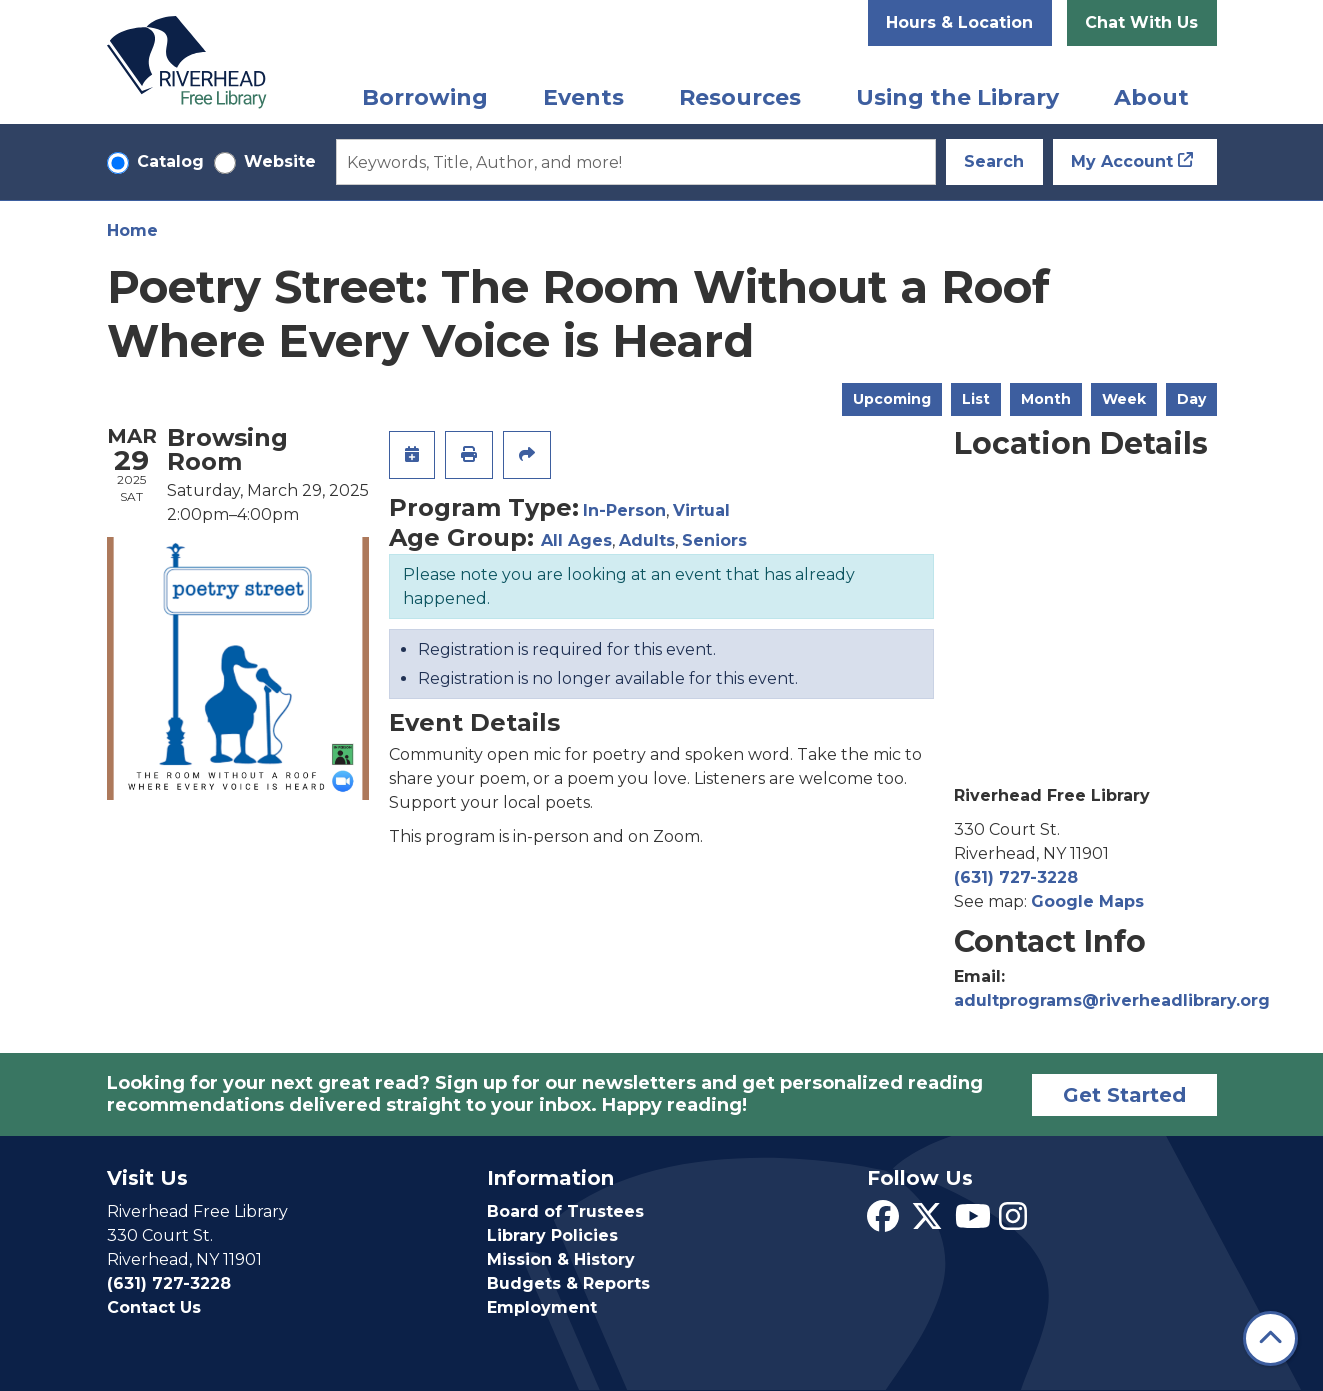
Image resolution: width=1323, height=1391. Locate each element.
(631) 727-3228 (1016, 877)
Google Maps (1087, 901)
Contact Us (154, 1307)
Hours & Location (959, 22)
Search (994, 161)
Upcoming (892, 399)
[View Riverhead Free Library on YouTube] (973, 1222)
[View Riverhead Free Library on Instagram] (1013, 1222)
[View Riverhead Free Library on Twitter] (927, 1222)
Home (132, 230)
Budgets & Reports (568, 1283)
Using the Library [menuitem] (957, 97)
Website (280, 161)
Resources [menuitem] (740, 97)
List (976, 399)
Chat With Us (1141, 22)
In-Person (624, 510)
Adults (647, 540)
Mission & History (561, 1259)
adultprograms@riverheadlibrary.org (1112, 1000)
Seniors (714, 540)
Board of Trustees (565, 1211)
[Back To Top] (1270, 1338)
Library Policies (552, 1235)
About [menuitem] (1151, 97)
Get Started (1124, 1095)
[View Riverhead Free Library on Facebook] (883, 1222)
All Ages (576, 540)
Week (1124, 399)
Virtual (701, 510)
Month (1046, 399)
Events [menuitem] (583, 97)
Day (1191, 399)
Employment (542, 1307)
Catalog (170, 161)
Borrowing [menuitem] (425, 97)
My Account (1122, 161)
